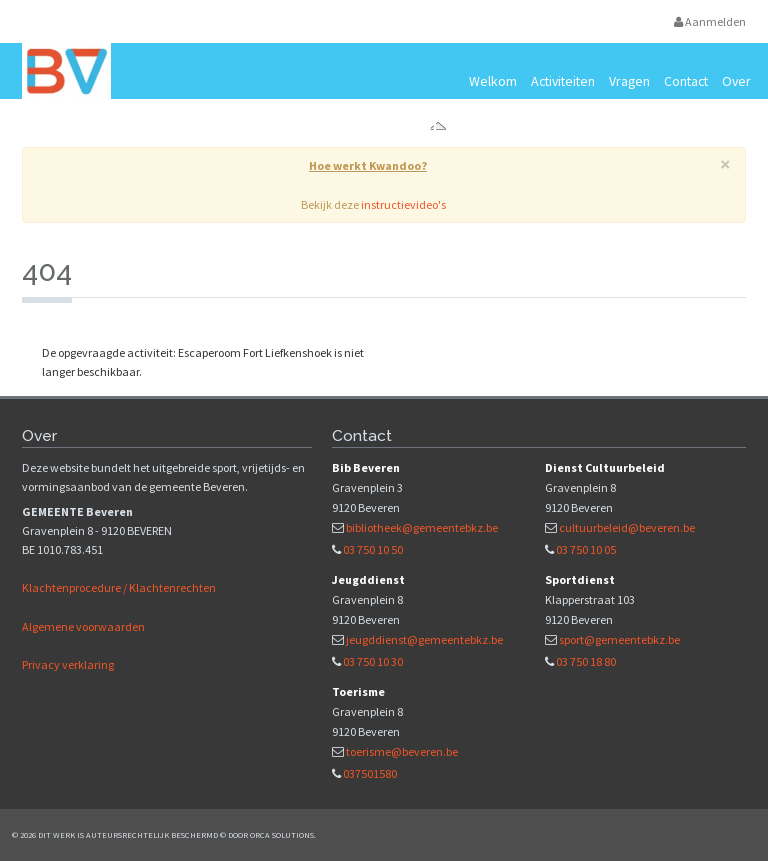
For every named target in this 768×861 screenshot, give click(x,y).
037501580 (370, 773)
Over (736, 81)
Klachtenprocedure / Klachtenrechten (119, 587)
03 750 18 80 (586, 661)
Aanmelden (710, 21)
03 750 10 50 (373, 549)
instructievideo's (403, 204)
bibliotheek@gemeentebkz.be (422, 527)
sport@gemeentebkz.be (619, 639)
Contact (686, 81)
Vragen (629, 81)
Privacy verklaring (68, 664)
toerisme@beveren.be (402, 751)
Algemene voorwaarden (83, 626)
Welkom (493, 81)
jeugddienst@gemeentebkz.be (424, 639)
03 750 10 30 (373, 661)
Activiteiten (563, 81)
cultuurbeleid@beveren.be (627, 527)
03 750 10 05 (586, 549)
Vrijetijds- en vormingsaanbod (245, 127)
